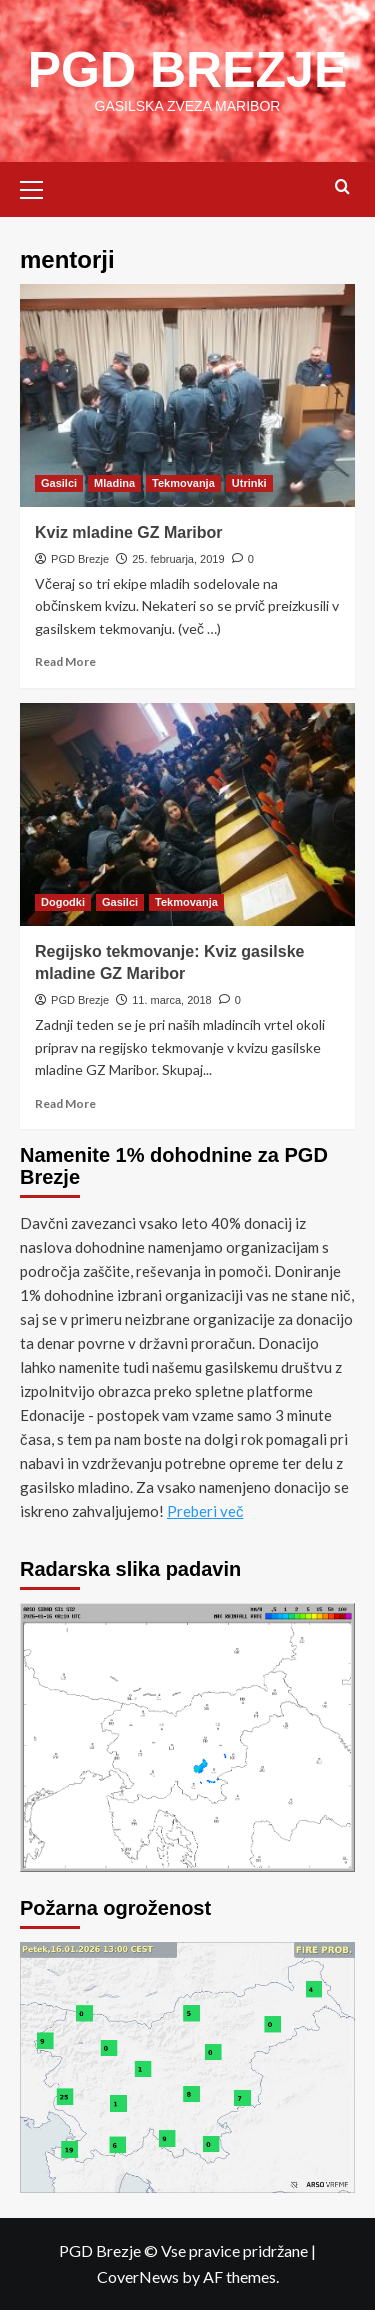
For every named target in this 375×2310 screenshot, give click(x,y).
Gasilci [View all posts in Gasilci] (59, 483)
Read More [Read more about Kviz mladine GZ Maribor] (65, 661)
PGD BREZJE (188, 70)
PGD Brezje (80, 559)
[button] (40, 187)
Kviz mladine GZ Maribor (129, 532)
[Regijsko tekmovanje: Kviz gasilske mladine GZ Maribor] (187, 814)
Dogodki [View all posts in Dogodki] (63, 902)
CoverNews (138, 2276)
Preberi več (205, 1511)
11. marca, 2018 (172, 1000)
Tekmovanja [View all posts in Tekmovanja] (183, 483)
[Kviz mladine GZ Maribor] (187, 395)
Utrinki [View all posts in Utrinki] (249, 483)
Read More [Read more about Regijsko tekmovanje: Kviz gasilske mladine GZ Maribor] (65, 1103)
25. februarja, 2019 (178, 559)
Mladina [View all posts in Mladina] (114, 483)
